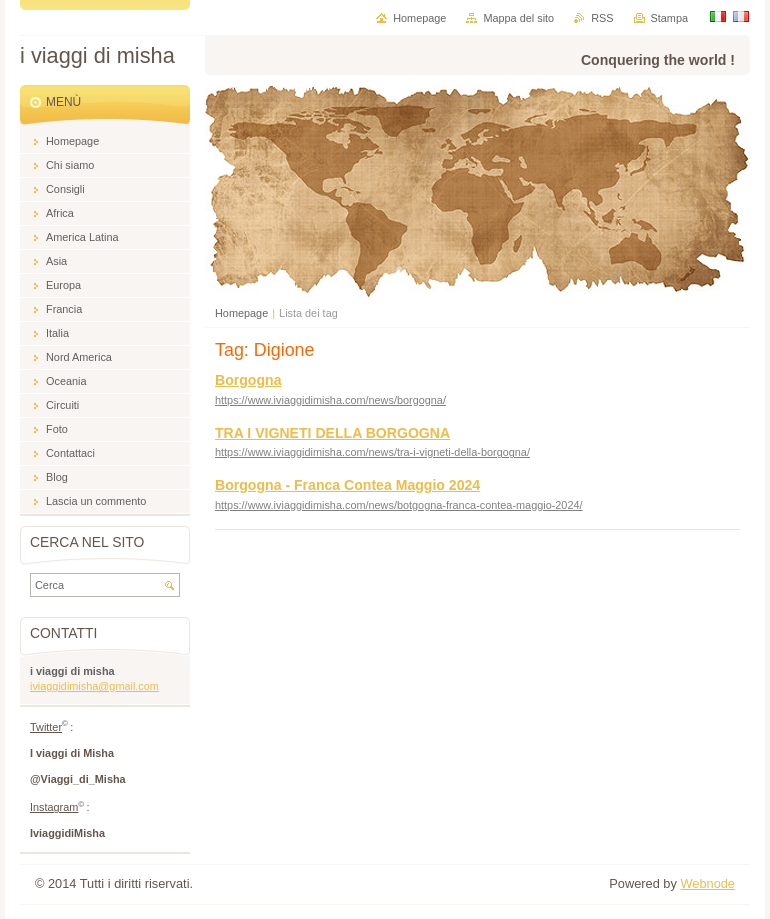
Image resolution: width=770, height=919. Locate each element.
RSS (602, 18)
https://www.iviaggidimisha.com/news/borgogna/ (330, 400)
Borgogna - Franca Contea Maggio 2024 (347, 485)
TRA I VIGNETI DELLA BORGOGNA (332, 433)
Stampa (669, 18)
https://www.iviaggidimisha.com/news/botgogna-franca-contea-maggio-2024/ (399, 505)
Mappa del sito (518, 18)
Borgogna (248, 380)
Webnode (707, 883)
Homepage (241, 313)
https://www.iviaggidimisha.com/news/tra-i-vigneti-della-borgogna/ (372, 452)
